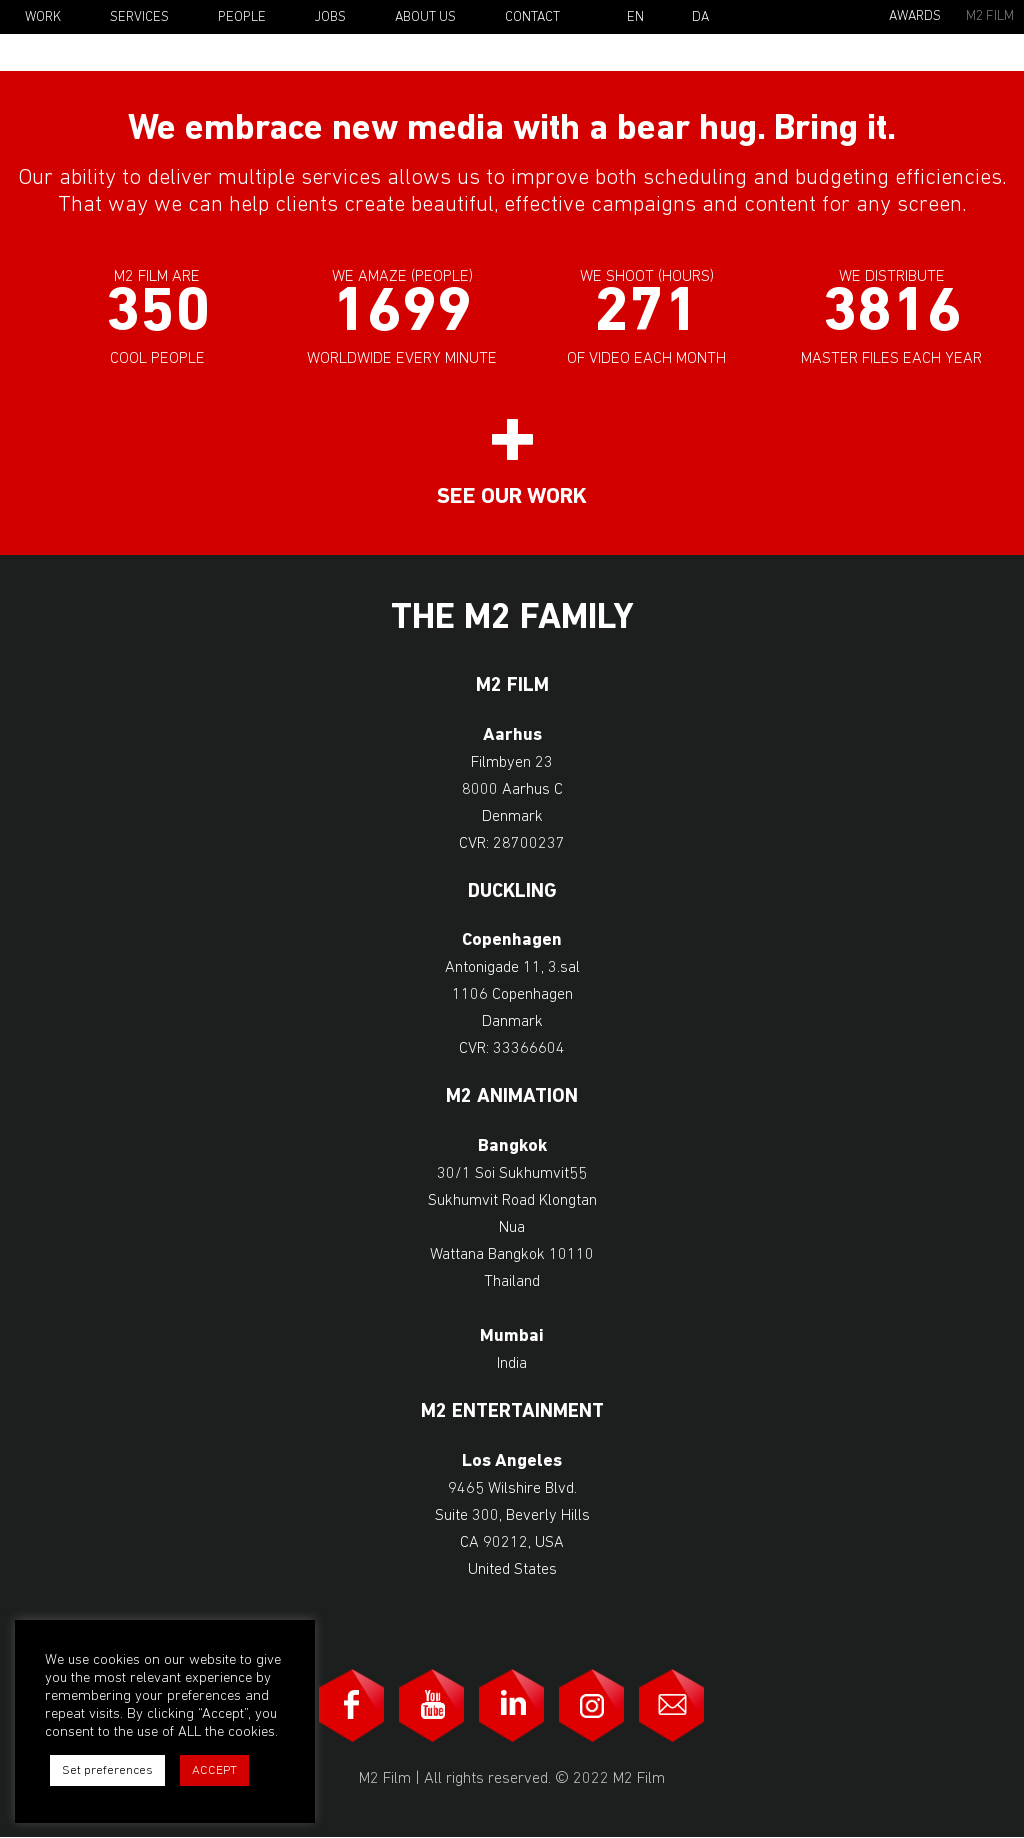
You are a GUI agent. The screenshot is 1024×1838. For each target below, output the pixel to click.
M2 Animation (512, 1097)
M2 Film (990, 16)
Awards (915, 16)
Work (43, 17)
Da (700, 18)
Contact (532, 17)
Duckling (512, 892)
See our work (512, 497)
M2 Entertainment (512, 1412)
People (242, 17)
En (635, 18)
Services (139, 17)
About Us (425, 17)
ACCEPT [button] (214, 1770)
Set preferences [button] (107, 1770)
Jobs (330, 17)
